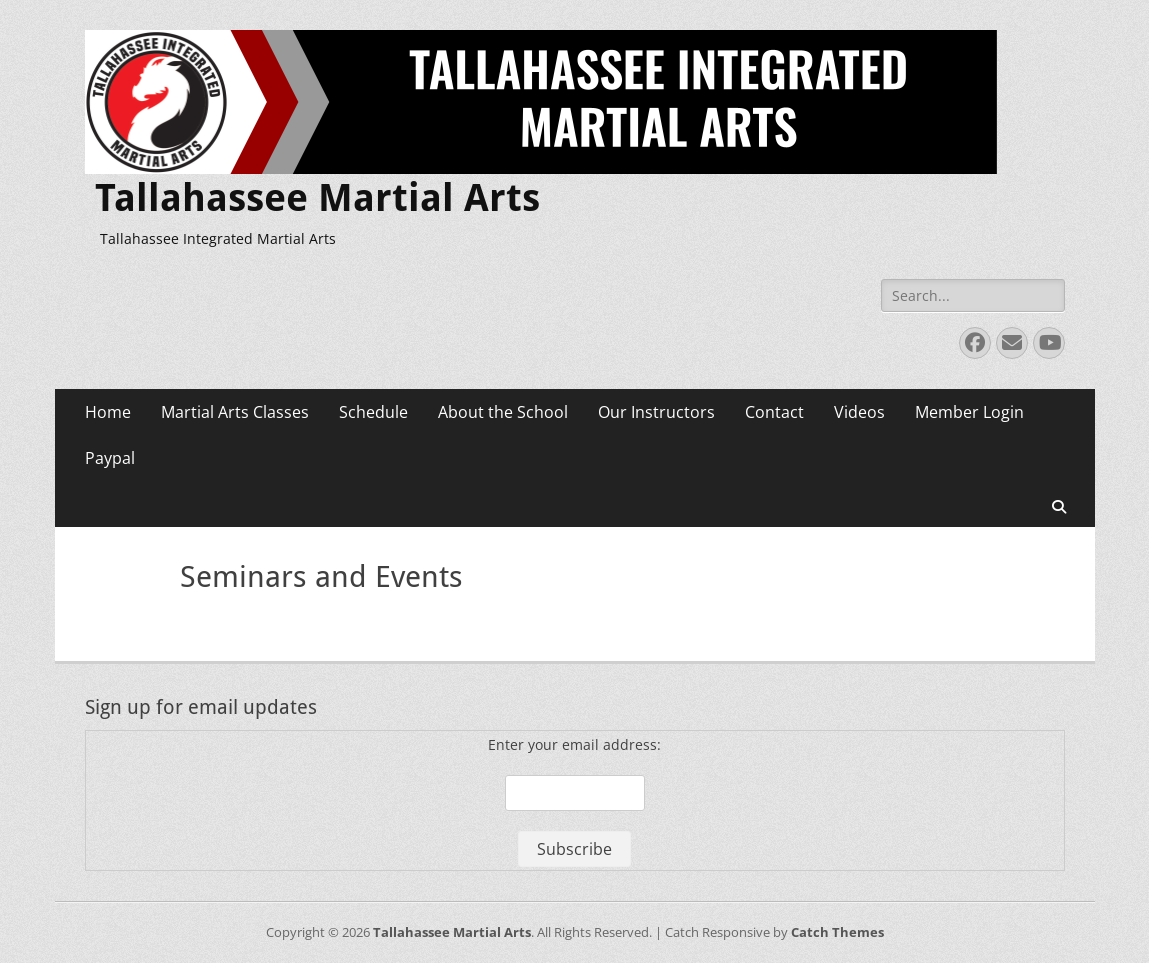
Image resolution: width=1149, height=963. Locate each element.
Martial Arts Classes (235, 412)
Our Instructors (656, 412)
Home (108, 412)
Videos (859, 412)
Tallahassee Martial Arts (317, 198)
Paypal (110, 458)
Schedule (373, 412)
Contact (774, 412)
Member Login (969, 412)
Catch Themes (837, 932)
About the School (503, 412)
